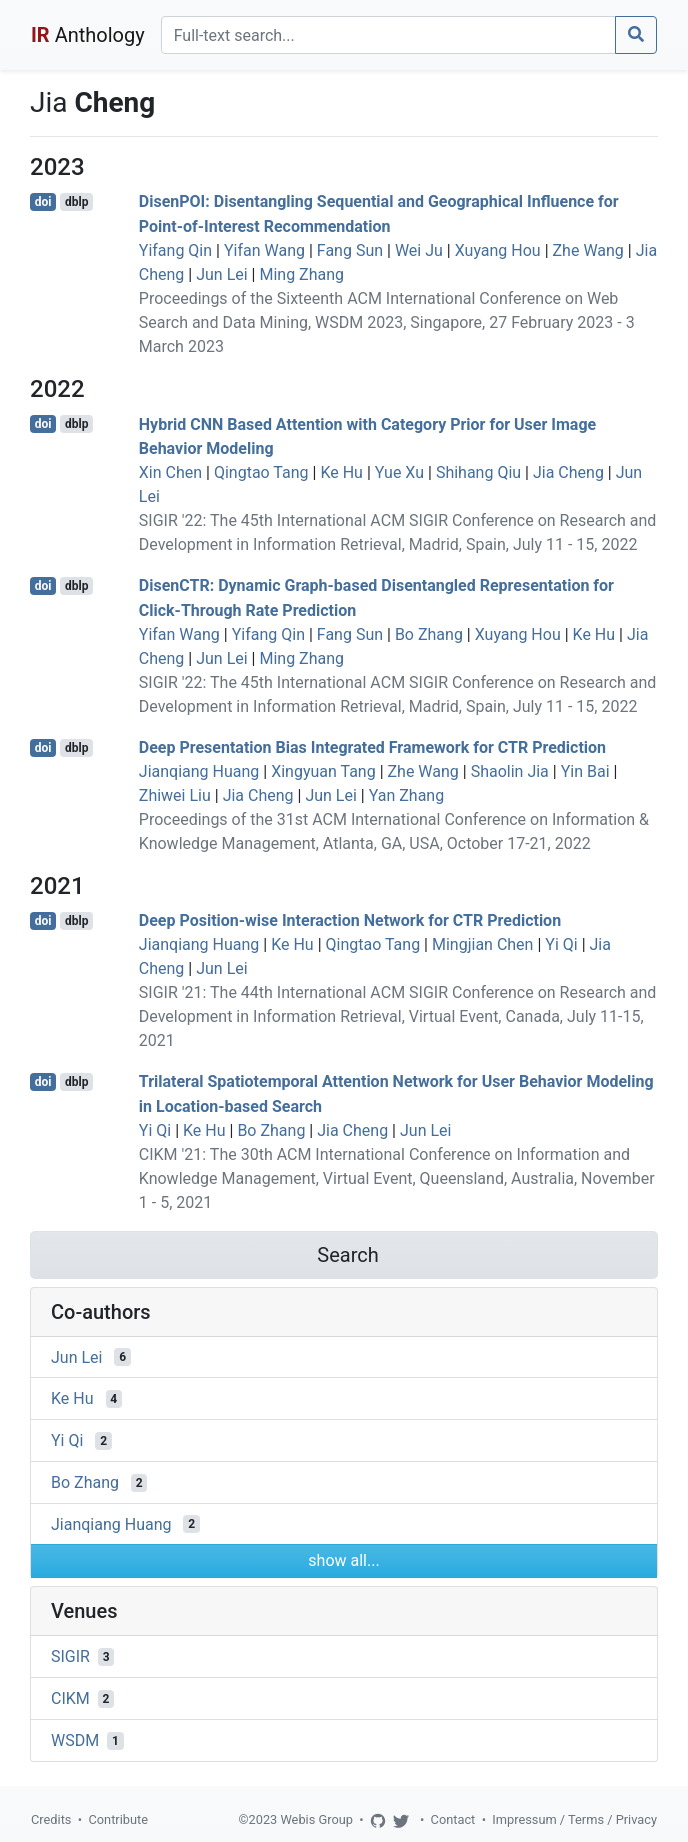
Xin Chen (170, 472)
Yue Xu (399, 472)
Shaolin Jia (510, 771)
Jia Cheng (568, 472)
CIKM (70, 1698)
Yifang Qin (175, 250)
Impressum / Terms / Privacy (574, 1819)
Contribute (118, 1819)
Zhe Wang (588, 250)
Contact (453, 1819)
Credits (51, 1819)
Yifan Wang (264, 250)
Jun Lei (221, 274)
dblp (76, 202)
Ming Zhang (301, 274)
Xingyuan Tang (323, 771)
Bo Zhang (429, 634)
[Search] (388, 35)
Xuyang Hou (498, 250)
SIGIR (70, 1656)
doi (43, 202)
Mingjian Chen (482, 944)
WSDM (75, 1740)
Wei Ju (419, 250)
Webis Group (316, 1819)
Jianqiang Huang (199, 771)
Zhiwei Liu (175, 795)
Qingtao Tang (261, 472)
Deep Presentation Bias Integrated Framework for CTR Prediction (372, 747)
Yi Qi (561, 944)
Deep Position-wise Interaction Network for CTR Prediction (350, 920)
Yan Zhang (406, 795)
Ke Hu (341, 472)
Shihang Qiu (478, 472)
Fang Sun (350, 250)
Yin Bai (585, 771)
